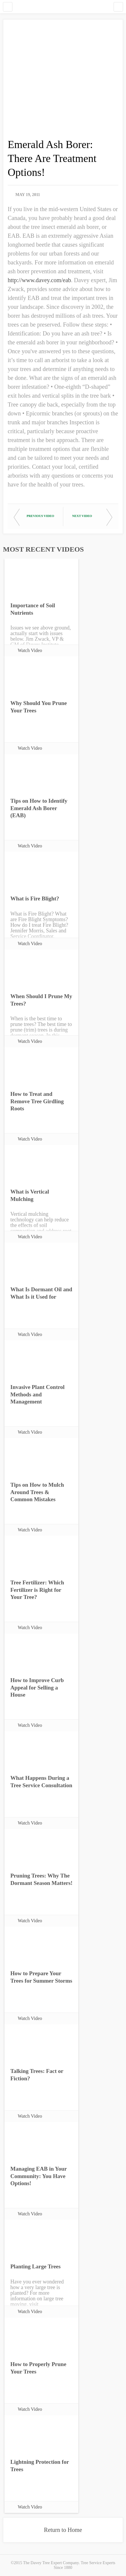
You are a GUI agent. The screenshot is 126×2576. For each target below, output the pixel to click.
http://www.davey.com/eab (39, 280)
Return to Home (63, 2530)
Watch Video (30, 650)
